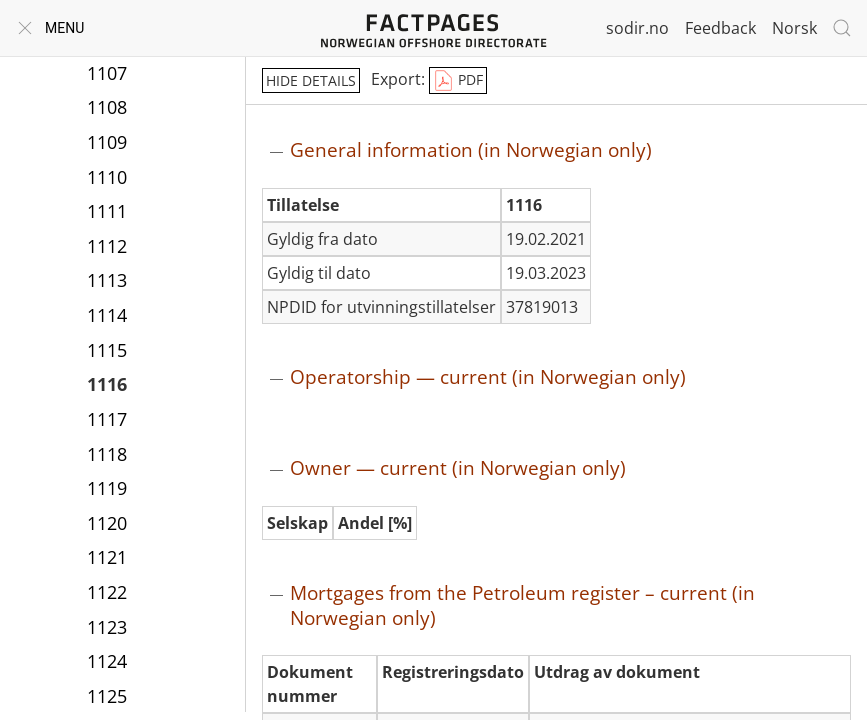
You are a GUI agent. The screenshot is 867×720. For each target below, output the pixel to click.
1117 (107, 419)
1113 (107, 280)
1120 (107, 523)
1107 (107, 73)
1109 (107, 142)
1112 (107, 246)
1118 (107, 454)
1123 (107, 627)
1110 (107, 177)
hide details (311, 80)
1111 (107, 211)
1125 (107, 696)
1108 (107, 107)
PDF (458, 81)
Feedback (720, 28)
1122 (107, 592)
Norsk (794, 28)
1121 (107, 557)
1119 (107, 488)
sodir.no (637, 28)
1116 (107, 384)
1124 (107, 661)
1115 (107, 350)
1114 (107, 315)
